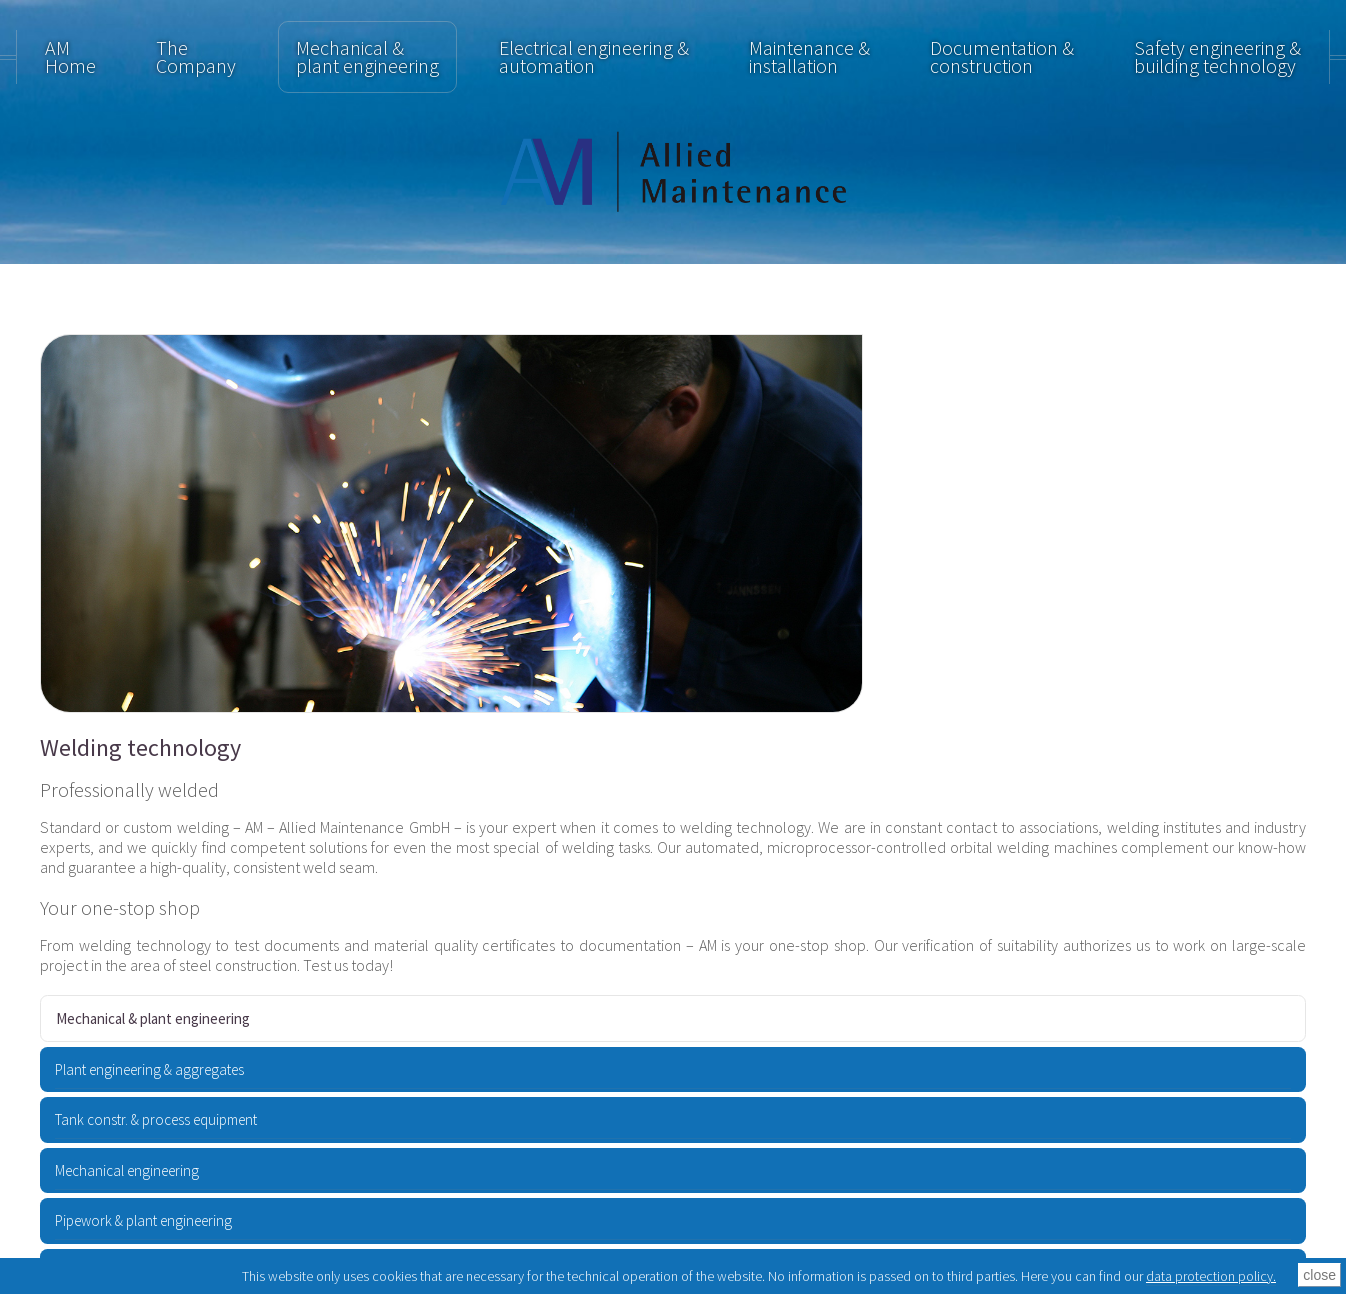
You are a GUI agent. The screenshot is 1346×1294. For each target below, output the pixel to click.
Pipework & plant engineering (143, 1220)
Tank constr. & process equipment (156, 1119)
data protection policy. (1211, 1276)
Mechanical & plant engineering (367, 57)
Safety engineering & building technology (1217, 57)
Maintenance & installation (809, 57)
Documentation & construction (1002, 57)
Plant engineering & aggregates (149, 1069)
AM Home (70, 57)
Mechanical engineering (127, 1170)
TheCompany (196, 57)
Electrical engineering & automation (594, 57)
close (1319, 1275)
